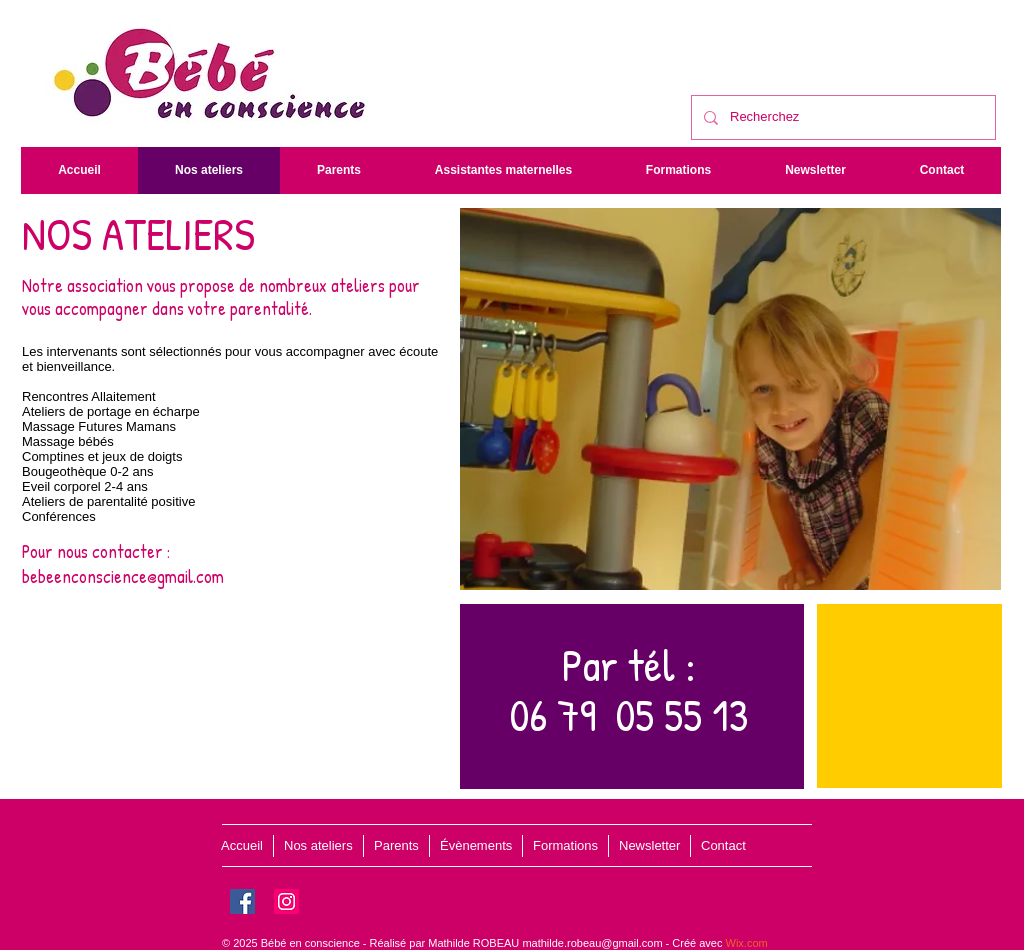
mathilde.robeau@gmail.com (592, 943)
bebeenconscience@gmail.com (123, 576)
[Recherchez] (841, 117)
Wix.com (747, 943)
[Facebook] (242, 901)
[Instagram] (286, 901)
